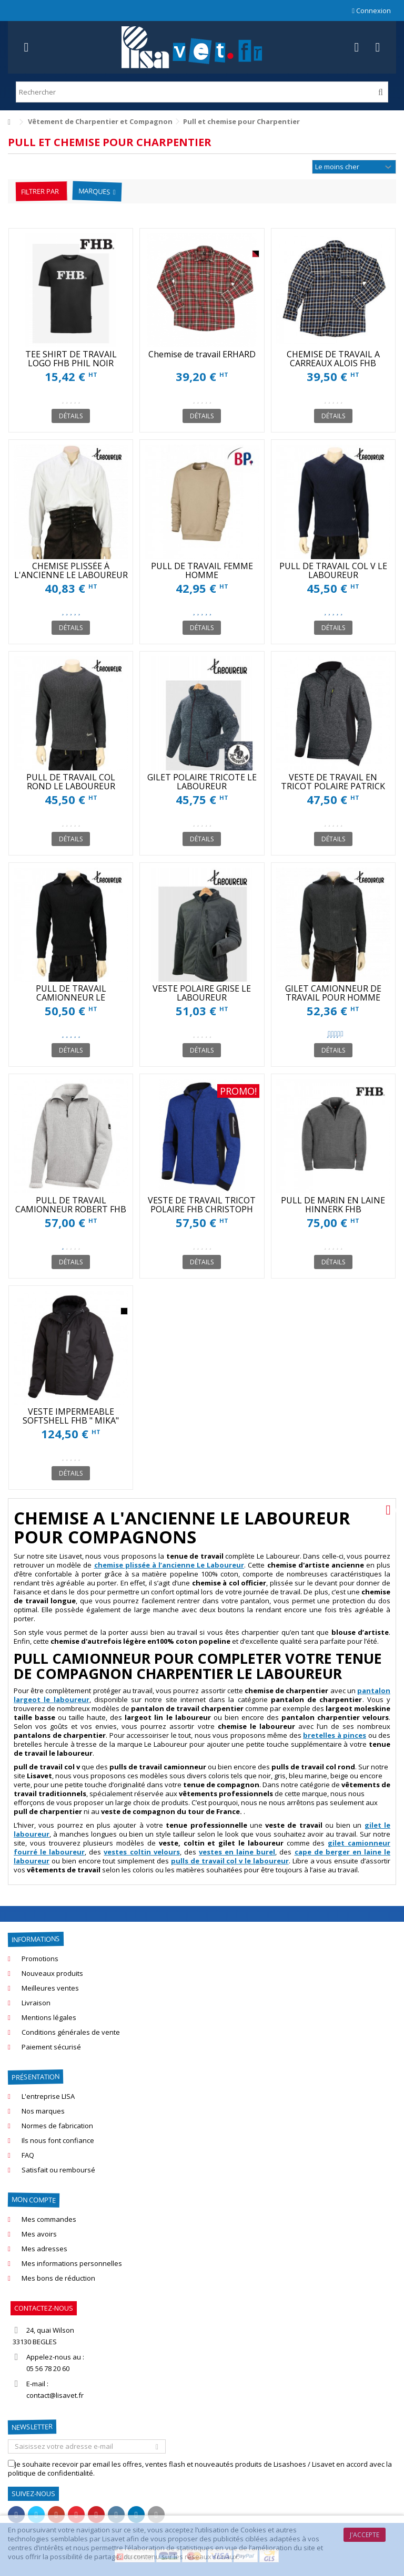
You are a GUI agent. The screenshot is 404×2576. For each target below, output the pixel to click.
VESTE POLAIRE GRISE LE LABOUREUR (202, 993)
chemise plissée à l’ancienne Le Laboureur (169, 1565)
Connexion (371, 10)
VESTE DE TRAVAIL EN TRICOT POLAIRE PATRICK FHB (333, 786)
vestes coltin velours (141, 1852)
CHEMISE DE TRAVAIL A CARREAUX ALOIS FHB (333, 358)
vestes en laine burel (237, 1852)
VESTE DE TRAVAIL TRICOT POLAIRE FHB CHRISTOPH (202, 1204)
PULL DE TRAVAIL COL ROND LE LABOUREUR (70, 781)
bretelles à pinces (334, 1735)
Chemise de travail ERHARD (202, 354)
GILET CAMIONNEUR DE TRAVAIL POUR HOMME (333, 993)
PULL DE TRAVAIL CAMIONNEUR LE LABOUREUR (71, 997)
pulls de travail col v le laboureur (230, 1861)
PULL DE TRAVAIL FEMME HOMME (202, 570)
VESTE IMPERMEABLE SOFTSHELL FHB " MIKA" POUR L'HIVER (71, 1420)
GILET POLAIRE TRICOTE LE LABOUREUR (202, 781)
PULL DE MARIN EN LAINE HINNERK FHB (333, 1204)
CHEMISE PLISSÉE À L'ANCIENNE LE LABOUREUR (71, 570)
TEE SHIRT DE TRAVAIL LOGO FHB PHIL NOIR (71, 358)
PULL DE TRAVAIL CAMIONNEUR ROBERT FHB (70, 1204)
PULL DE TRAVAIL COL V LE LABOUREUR (333, 570)
